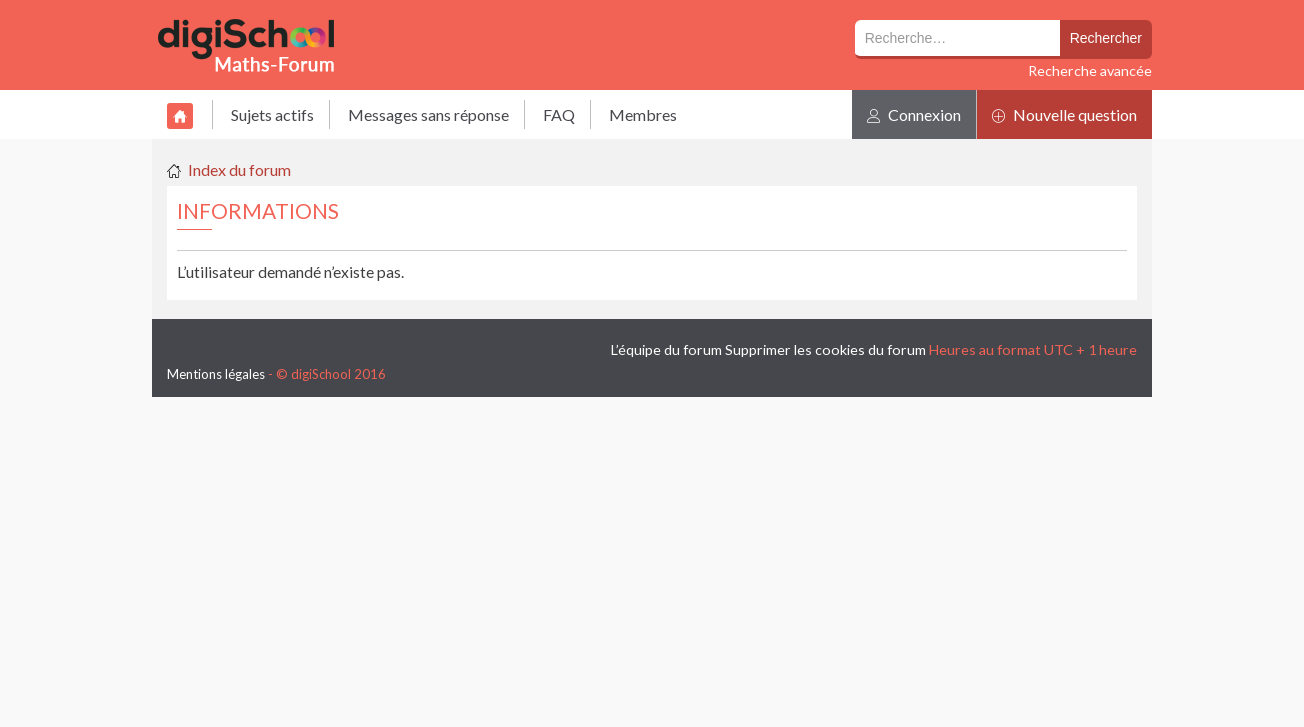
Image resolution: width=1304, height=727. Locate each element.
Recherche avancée (1090, 70)
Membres (643, 114)
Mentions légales (216, 374)
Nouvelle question (1064, 114)
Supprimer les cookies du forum (825, 349)
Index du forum (239, 169)
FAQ (559, 114)
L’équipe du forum (666, 349)
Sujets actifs (272, 114)
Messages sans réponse (428, 114)
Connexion (914, 114)
